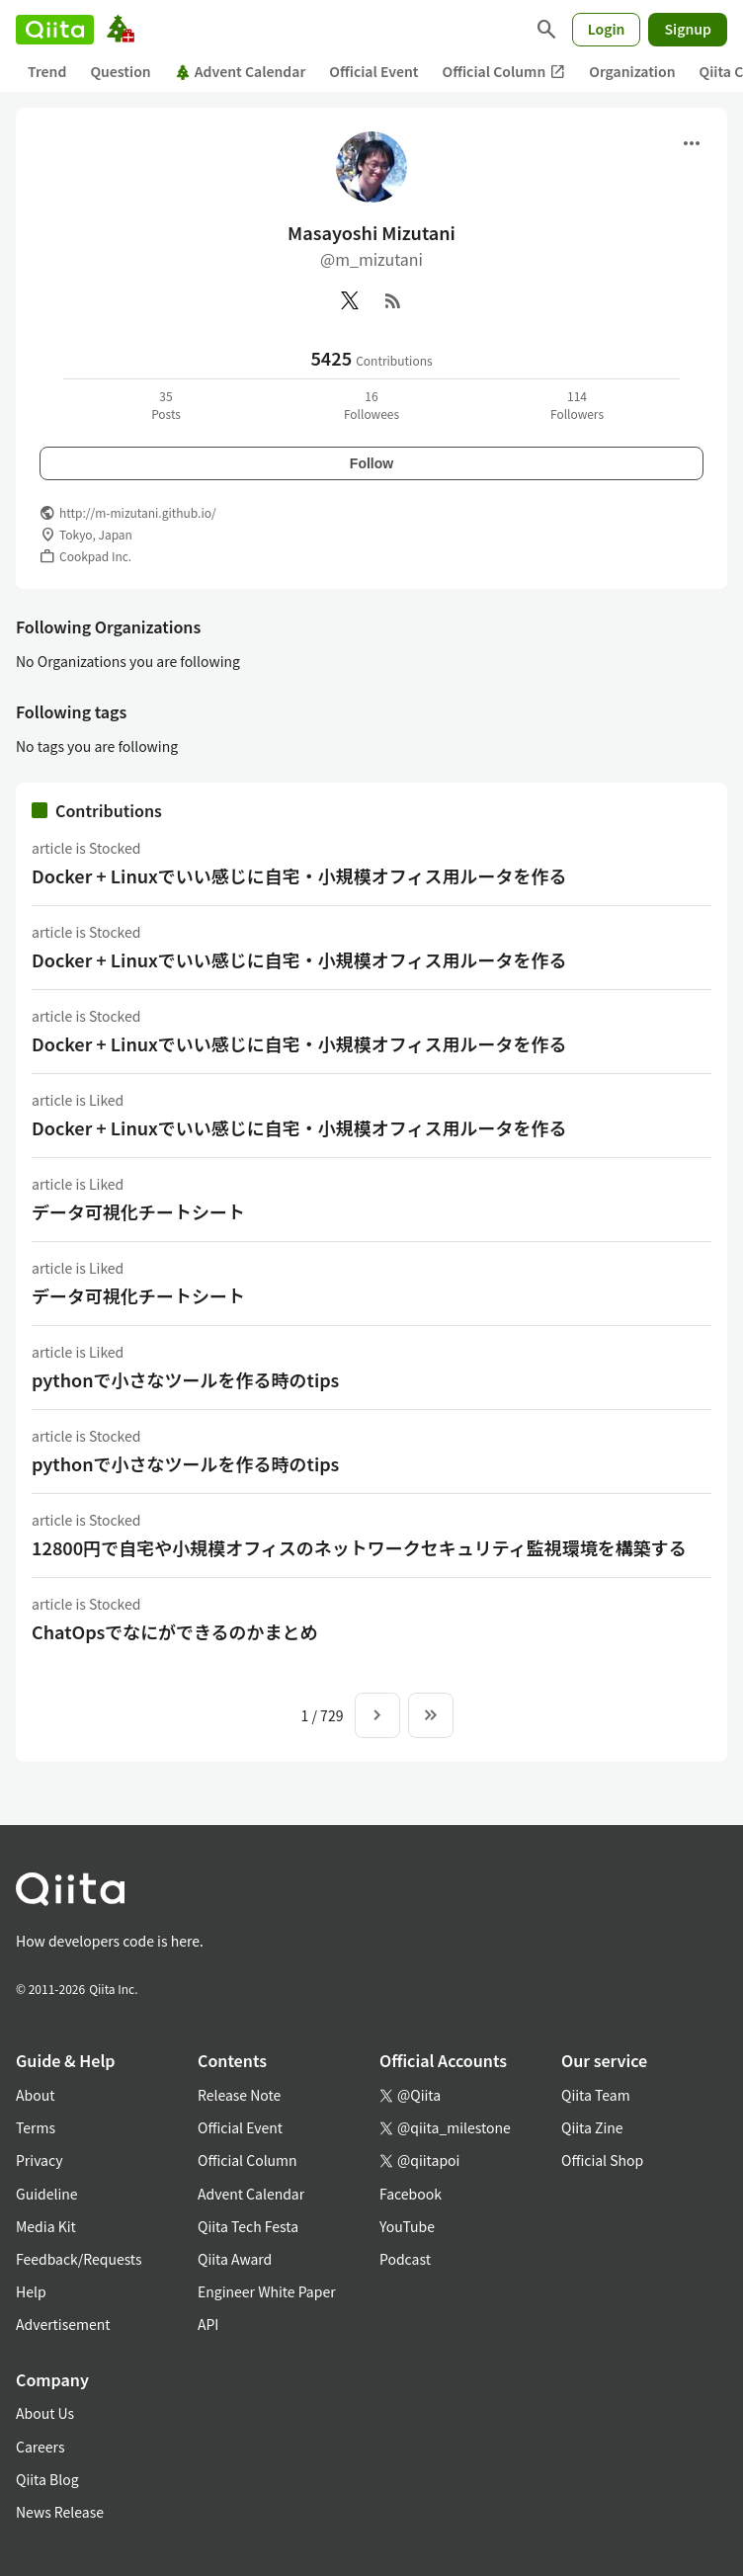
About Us (45, 2413)
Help (31, 2291)
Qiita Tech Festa (248, 2226)
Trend (47, 71)
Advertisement (63, 2324)
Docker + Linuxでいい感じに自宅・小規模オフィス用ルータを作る (299, 875)
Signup (687, 29)
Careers (40, 2446)
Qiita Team (595, 2095)
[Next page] (377, 1715)
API (208, 2324)
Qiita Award (235, 2259)
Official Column (504, 71)
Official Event (373, 71)
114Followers (577, 404)
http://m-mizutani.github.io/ (137, 512)
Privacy (39, 2160)
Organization (632, 71)
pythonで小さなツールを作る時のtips (185, 1379)
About (35, 2095)
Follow (371, 463)
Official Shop (602, 2160)
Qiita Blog (47, 2479)
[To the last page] (431, 1715)
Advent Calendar (240, 71)
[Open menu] (691, 143)
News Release (60, 2512)
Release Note (239, 2095)
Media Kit (46, 2226)
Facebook (410, 2193)
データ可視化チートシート (138, 1211)
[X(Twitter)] (350, 300)
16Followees (371, 404)
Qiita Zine (592, 2127)
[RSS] (393, 300)
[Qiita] (55, 29)
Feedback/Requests (79, 2259)
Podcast (405, 2259)
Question (120, 71)
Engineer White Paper (267, 2291)
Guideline (47, 2193)
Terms (35, 2127)
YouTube (407, 2226)
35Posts (166, 404)
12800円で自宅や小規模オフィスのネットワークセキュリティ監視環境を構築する (359, 1547)
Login (606, 29)
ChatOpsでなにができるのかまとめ (175, 1631)
